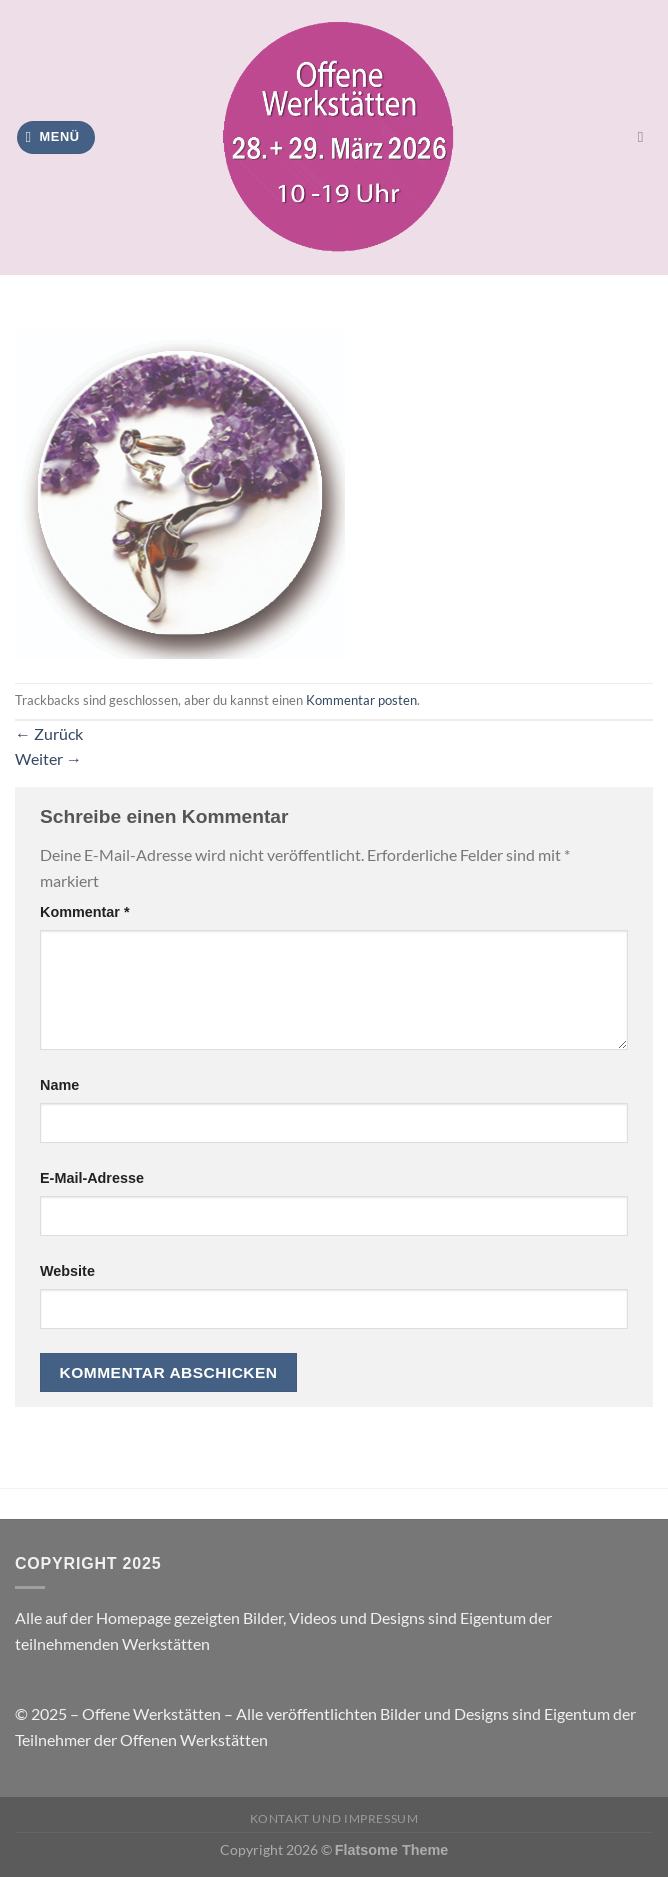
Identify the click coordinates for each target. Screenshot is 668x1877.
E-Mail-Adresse (92, 1178)
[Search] (645, 137)
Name (59, 1085)
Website (67, 1271)
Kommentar (85, 912)
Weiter (48, 758)
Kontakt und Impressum (334, 1818)
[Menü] (56, 137)
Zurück (49, 733)
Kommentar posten (361, 700)
